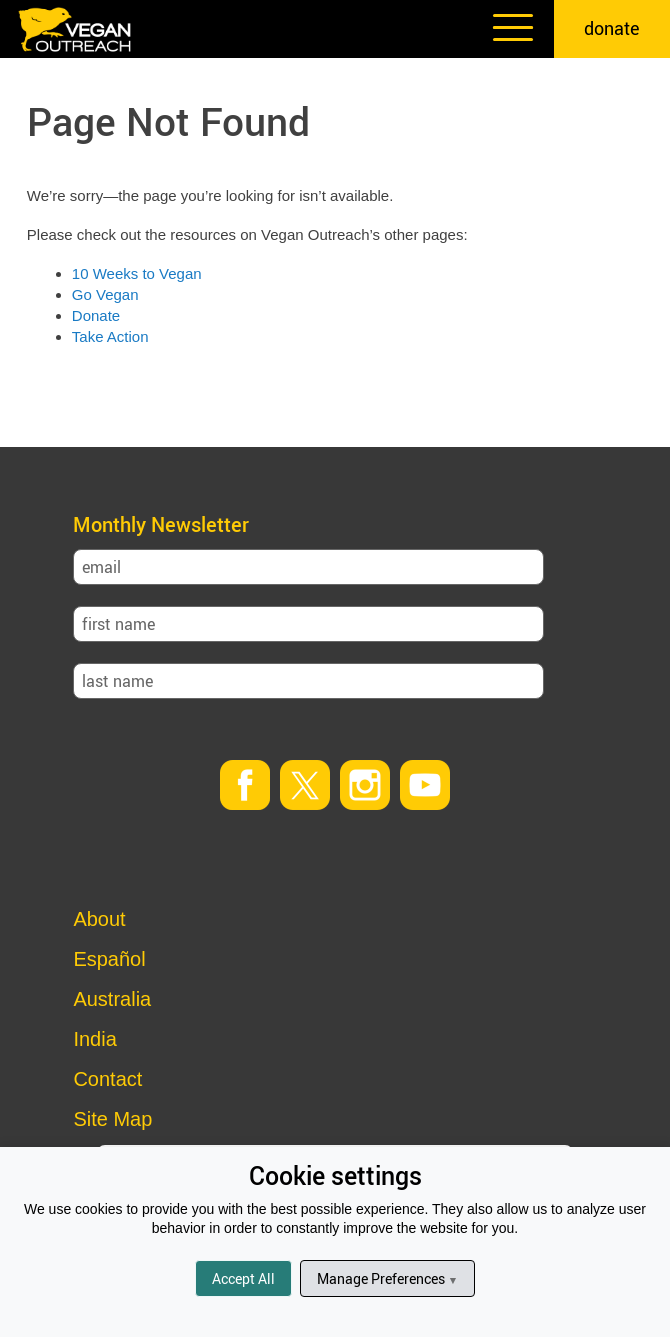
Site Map (112, 1119)
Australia (112, 999)
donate (612, 28)
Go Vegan (105, 294)
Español (109, 959)
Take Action (110, 336)
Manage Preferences (387, 1278)
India (94, 1039)
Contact (107, 1079)
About (99, 919)
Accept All (243, 1278)
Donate (96, 315)
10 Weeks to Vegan (137, 273)
